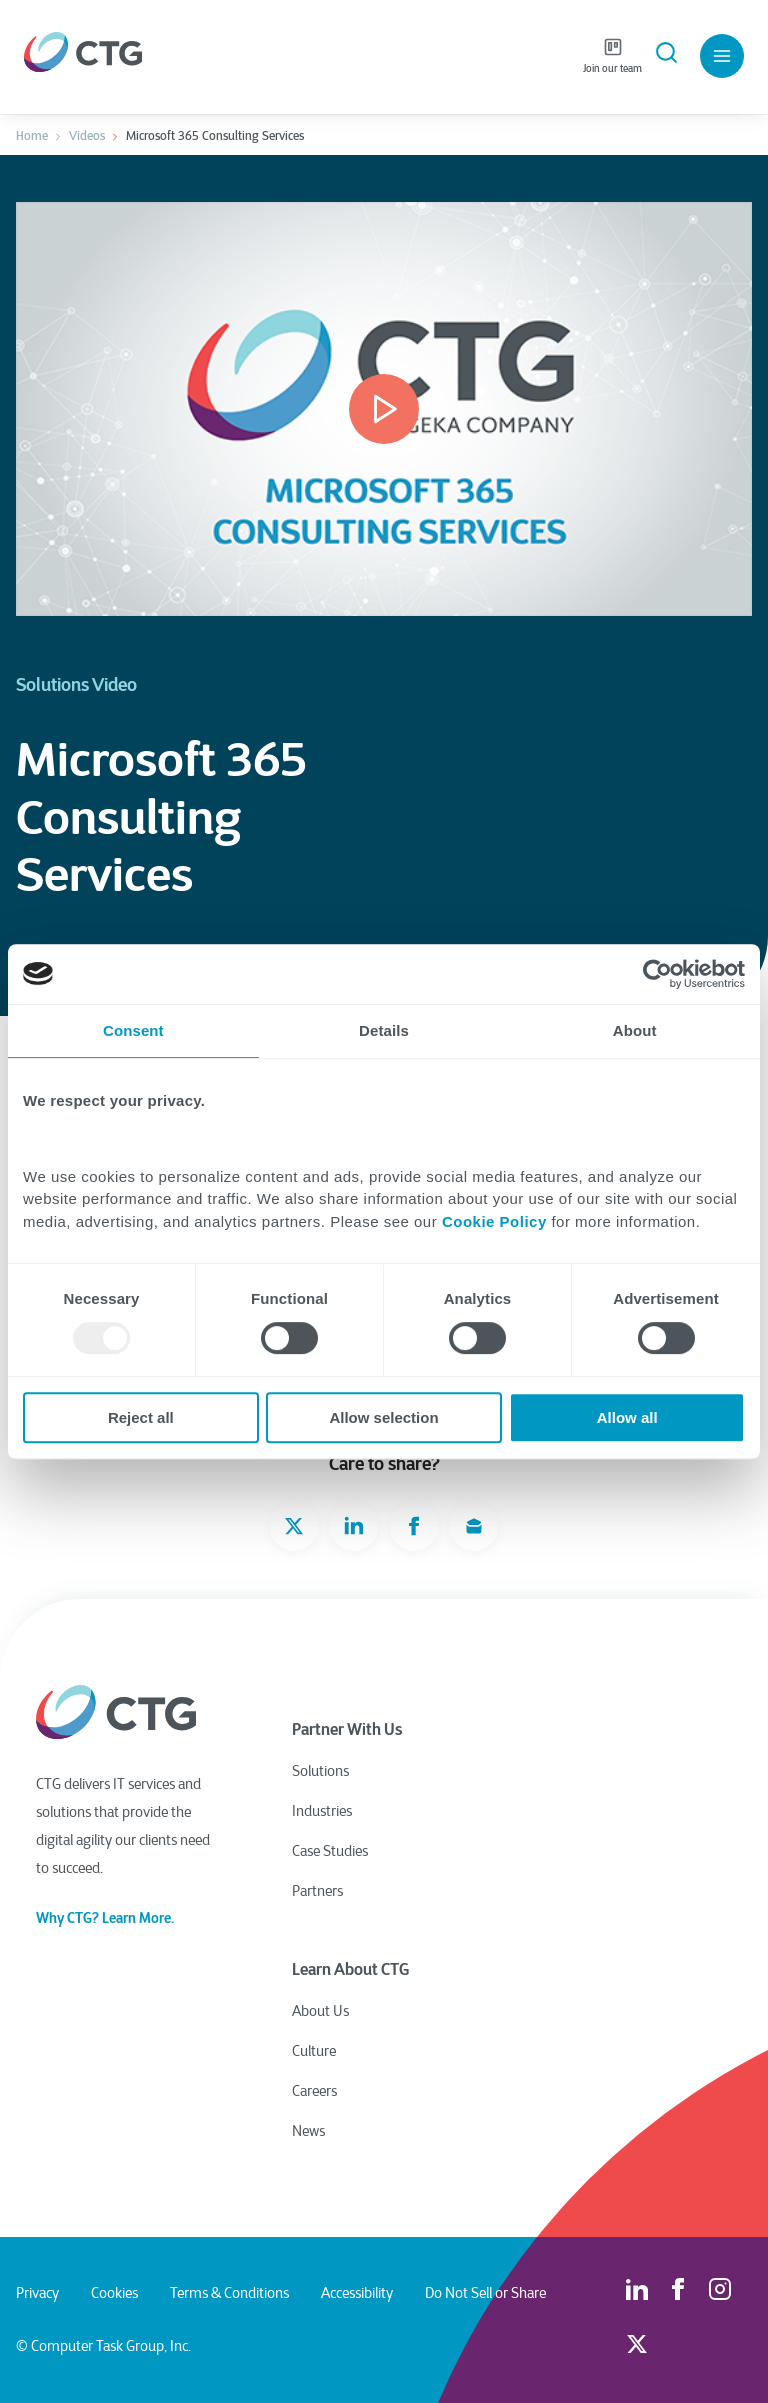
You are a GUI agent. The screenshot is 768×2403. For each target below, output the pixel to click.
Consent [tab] (133, 1030)
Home (32, 136)
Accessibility (357, 2293)
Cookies (114, 2293)
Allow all (627, 1417)
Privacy (37, 2293)
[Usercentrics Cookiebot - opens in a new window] (657, 974)
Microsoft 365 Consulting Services (215, 136)
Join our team (612, 56)
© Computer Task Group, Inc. (103, 2346)
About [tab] (635, 1030)
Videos (87, 136)
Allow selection (383, 1417)
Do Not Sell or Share (485, 2293)
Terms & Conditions (229, 2293)
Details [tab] (384, 1030)
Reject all (141, 1417)
